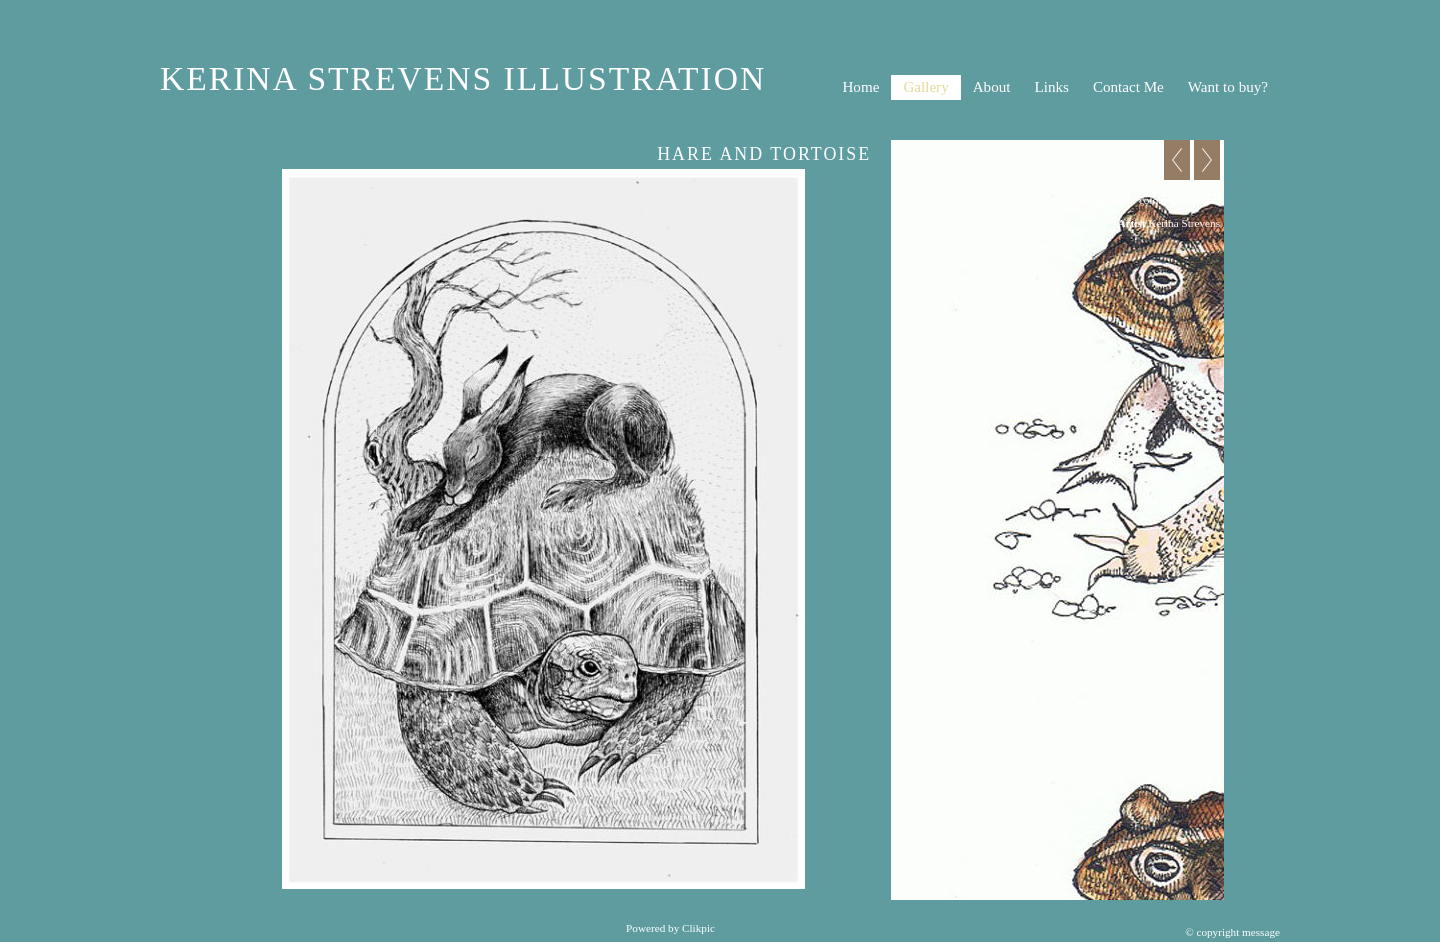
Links (1051, 87)
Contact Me (1128, 87)
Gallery (925, 87)
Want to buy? (1228, 87)
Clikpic (698, 928)
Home (860, 87)
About (992, 87)
